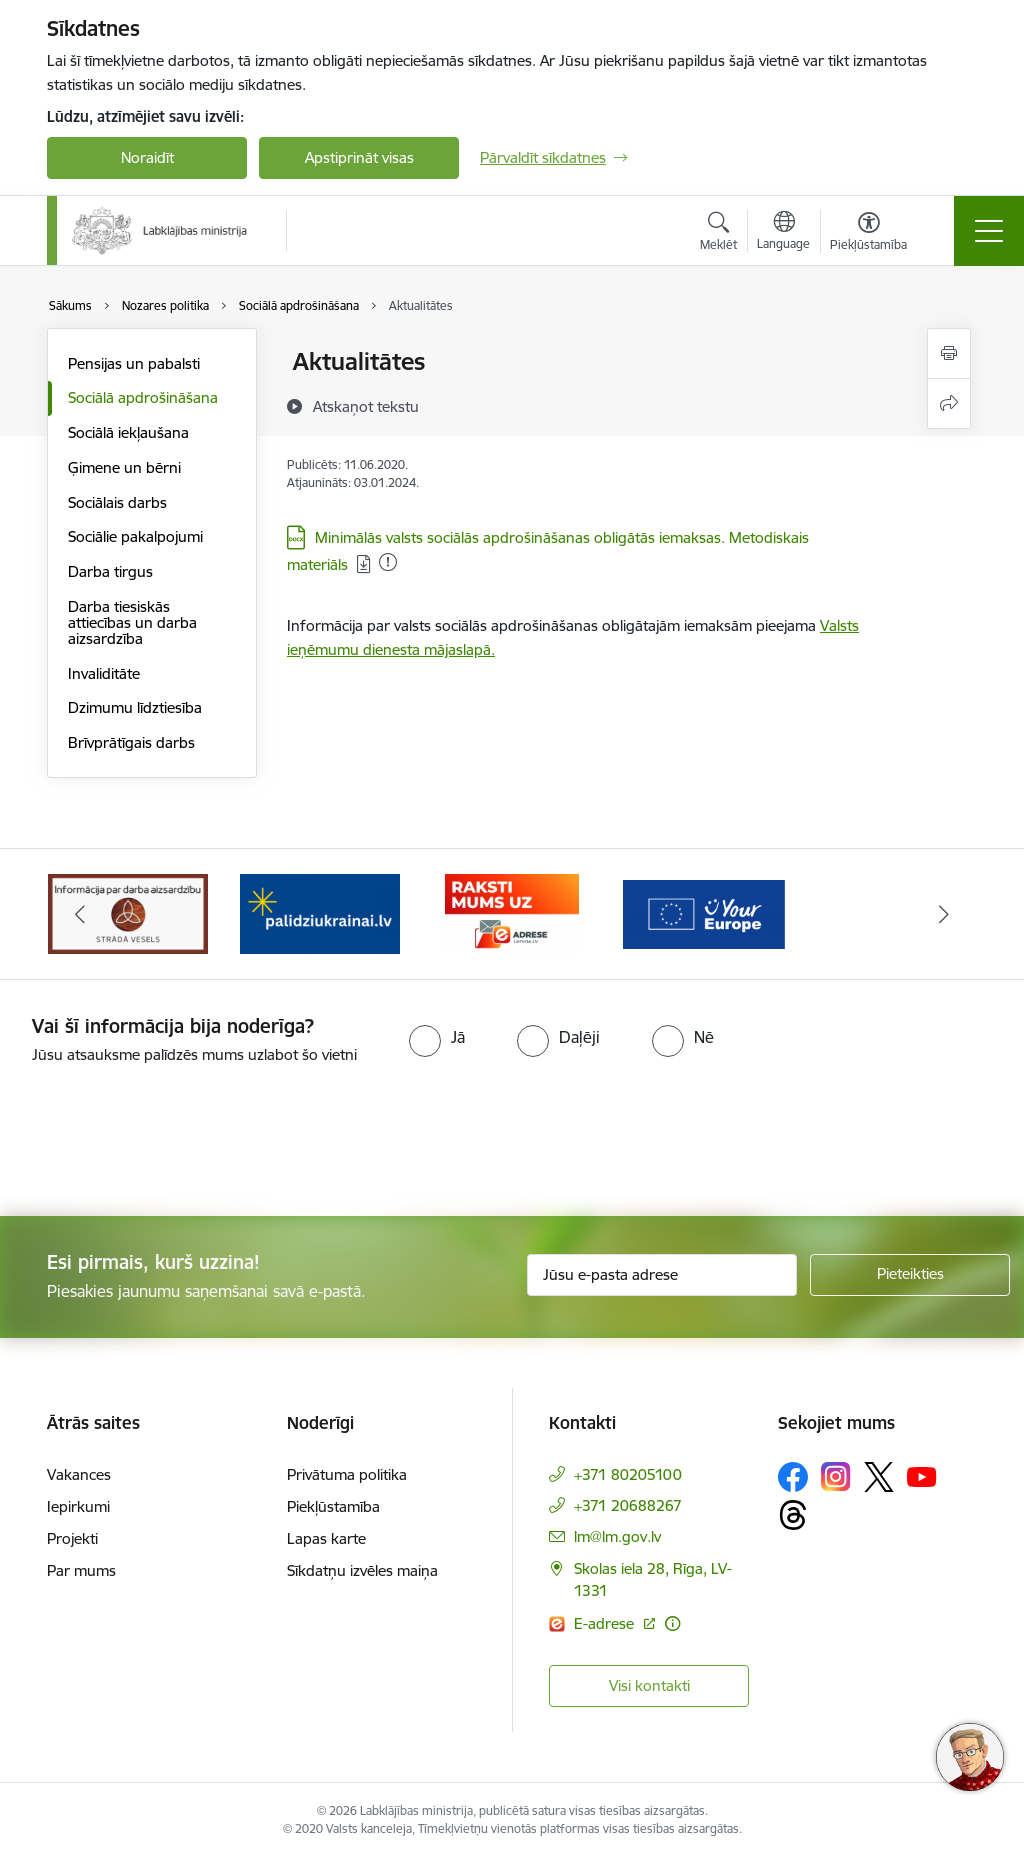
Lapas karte (326, 1538)
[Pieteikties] (910, 1275)
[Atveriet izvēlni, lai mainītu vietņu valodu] (783, 233)
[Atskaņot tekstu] (366, 406)
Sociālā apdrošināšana (143, 397)
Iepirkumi (78, 1506)
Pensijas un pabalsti (134, 363)
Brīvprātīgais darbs (131, 742)
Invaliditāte (104, 673)
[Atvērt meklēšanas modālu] (718, 234)
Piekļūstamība (333, 1506)
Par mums (81, 1570)
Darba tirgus (110, 571)
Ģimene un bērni (124, 467)
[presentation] (167, 1142)
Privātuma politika (347, 1474)
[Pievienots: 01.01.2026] (388, 562)
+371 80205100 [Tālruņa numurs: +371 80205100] (628, 1474)
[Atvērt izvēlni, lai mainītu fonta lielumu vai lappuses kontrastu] (868, 234)
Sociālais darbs (117, 502)
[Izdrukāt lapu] (949, 353)
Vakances (79, 1474)
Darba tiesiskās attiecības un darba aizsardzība (132, 622)
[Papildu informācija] (672, 1623)
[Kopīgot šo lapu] (949, 403)
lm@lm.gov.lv (617, 1536)
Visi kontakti (649, 1685)
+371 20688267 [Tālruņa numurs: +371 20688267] (628, 1505)
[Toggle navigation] (989, 231)
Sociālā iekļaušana (128, 432)
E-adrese (606, 1623)
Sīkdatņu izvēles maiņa (362, 1570)
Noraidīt (147, 157)
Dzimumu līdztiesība (135, 707)
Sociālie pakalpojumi (135, 536)
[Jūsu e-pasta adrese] (662, 1275)
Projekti (72, 1538)
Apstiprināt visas (359, 157)
